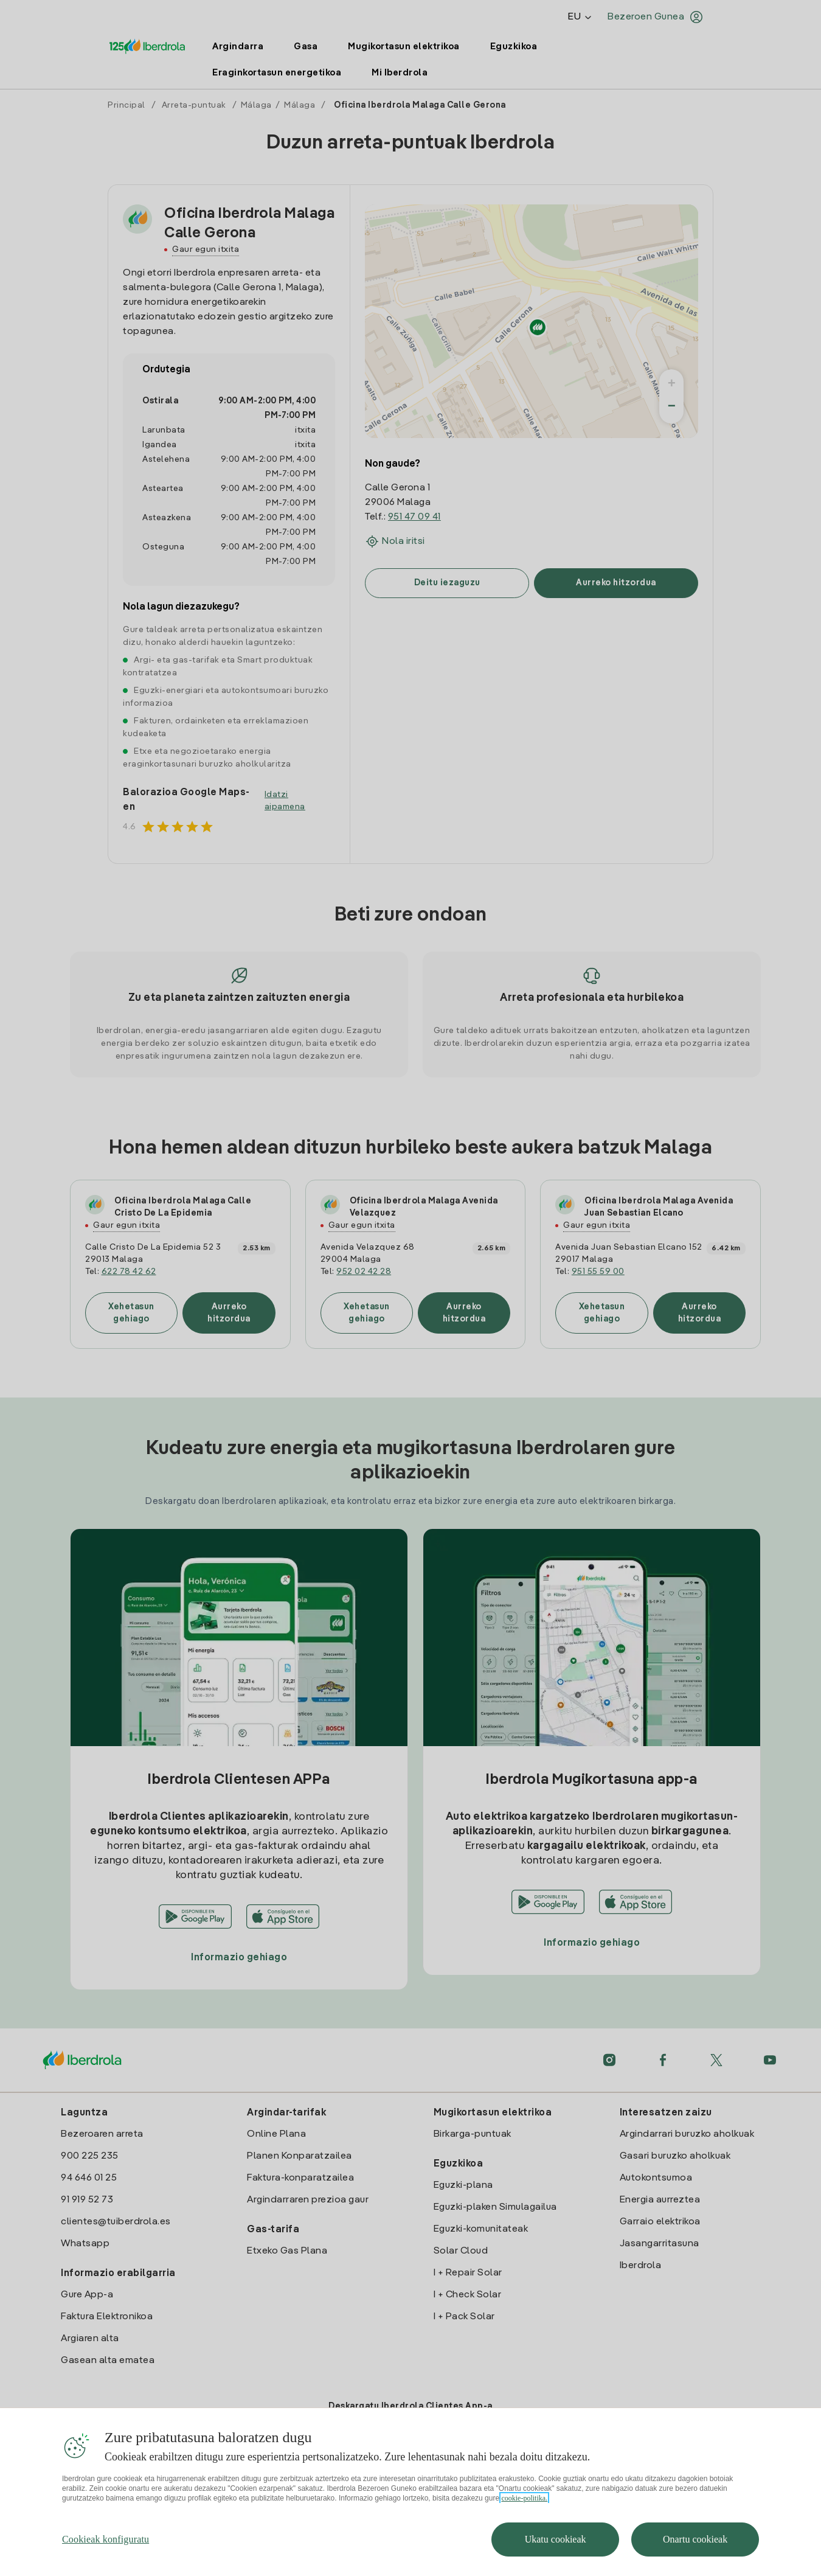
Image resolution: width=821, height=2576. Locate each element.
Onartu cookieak (695, 2539)
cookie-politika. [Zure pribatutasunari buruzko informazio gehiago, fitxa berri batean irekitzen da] (524, 2498)
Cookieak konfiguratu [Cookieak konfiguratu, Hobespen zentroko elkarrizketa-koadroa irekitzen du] (105, 2539)
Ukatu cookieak (555, 2539)
